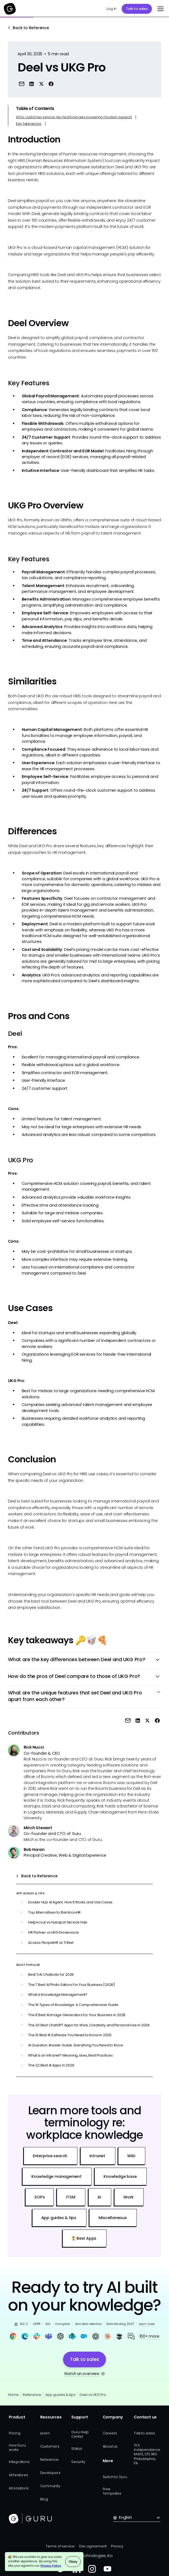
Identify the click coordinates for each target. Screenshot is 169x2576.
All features (18, 2475)
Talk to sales (137, 8)
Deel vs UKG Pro (93, 2394)
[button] (159, 8)
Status (76, 2448)
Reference (32, 2394)
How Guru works (17, 2447)
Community (50, 2486)
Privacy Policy (50, 2566)
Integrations (19, 2461)
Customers (49, 2446)
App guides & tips (60, 2394)
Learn (45, 2433)
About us (110, 2446)
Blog (44, 2499)
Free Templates (112, 2491)
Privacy (117, 2546)
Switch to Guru (115, 2477)
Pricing (14, 2433)
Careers (110, 2433)
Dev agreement (93, 2546)
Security (78, 2461)
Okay (73, 2561)
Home (13, 2394)
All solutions (19, 2488)
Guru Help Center (80, 2434)
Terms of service (60, 2546)
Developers (50, 2472)
